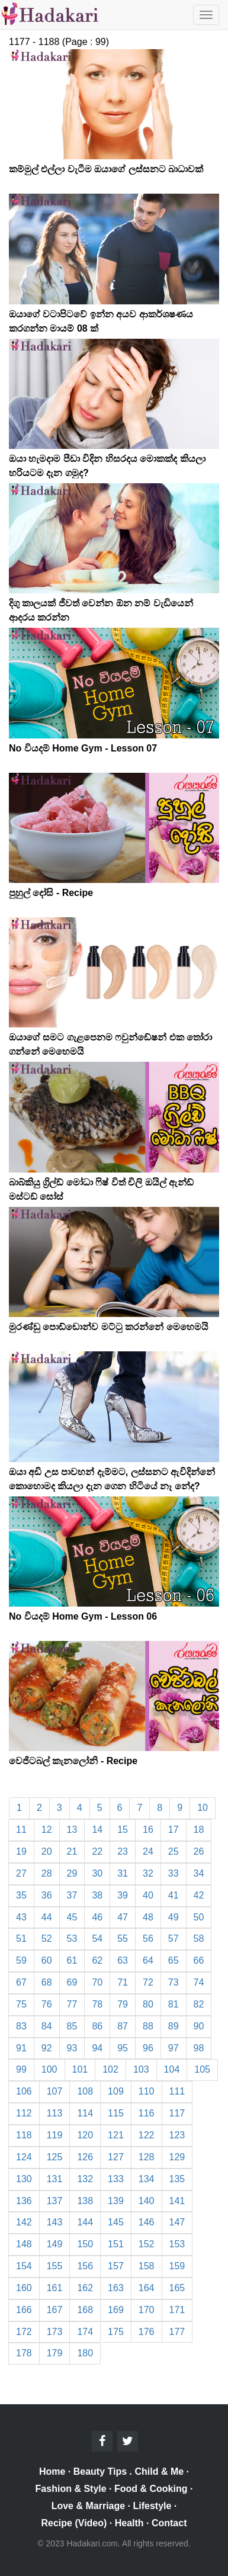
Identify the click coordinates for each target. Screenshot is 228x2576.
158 (147, 2266)
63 (122, 1960)
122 (147, 2135)
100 (49, 2069)
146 (147, 2222)
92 (46, 2048)
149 (55, 2244)
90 (199, 2026)
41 (173, 1895)
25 (173, 1851)
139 (116, 2201)
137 (55, 2201)
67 (21, 1982)
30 (97, 1873)
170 (147, 2310)
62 (97, 1960)
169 (116, 2310)
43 (21, 1917)
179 (55, 2353)
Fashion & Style (71, 2489)
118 (24, 2135)
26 (199, 1851)
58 (199, 1938)
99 (21, 2069)
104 (172, 2069)
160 (24, 2288)
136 (24, 2201)
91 (21, 2048)
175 (116, 2332)
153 (177, 2244)
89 (173, 2026)
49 (173, 1917)
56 (148, 1938)
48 (148, 1917)
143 (55, 2222)
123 (177, 2135)
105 (202, 2069)
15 (122, 1830)
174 (85, 2332)
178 (24, 2353)
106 (24, 2091)
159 (177, 2266)
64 (148, 1960)
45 (72, 1917)
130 (24, 2179)
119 (55, 2135)
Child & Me (159, 2471)
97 (173, 2048)
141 (177, 2201)
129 (177, 2157)
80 (148, 2004)
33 (173, 1873)
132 (85, 2179)
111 (177, 2091)
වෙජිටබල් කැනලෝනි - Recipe (73, 1761)
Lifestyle (152, 2506)
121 (116, 2135)
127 (116, 2157)
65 (173, 1960)
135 (177, 2179)
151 (116, 2244)
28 (46, 1873)
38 (97, 1895)
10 (202, 1808)
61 (72, 1960)
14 (97, 1830)
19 (21, 1851)
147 (177, 2222)
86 (97, 2026)
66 (199, 1960)
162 (85, 2288)
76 (46, 2004)
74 (199, 1982)
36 (46, 1895)
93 (72, 2048)
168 (85, 2310)
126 (85, 2157)
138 (85, 2201)
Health (129, 2523)
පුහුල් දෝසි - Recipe (51, 893)
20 (46, 1851)
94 (97, 2048)
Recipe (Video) (74, 2523)
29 (72, 1873)
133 (116, 2179)
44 (46, 1917)
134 (147, 2179)
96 (148, 2048)
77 (72, 2004)
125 (55, 2157)
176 (147, 2332)
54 (97, 1938)
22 (97, 1851)
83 (21, 2026)
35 (21, 1895)
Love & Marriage (88, 2506)
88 (148, 2026)
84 (46, 2026)
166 (24, 2310)
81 (173, 2004)
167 (55, 2310)
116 (147, 2113)
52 (46, 1938)
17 (173, 1830)
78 (97, 2004)
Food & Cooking (151, 2489)
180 (85, 2353)
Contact (169, 2523)
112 (24, 2113)
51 (21, 1938)
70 (97, 1982)
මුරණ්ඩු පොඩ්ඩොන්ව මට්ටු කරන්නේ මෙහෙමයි (108, 1327)
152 (147, 2244)
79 (122, 2004)
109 (116, 2091)
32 (148, 1873)
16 (148, 1830)
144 (85, 2222)
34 (199, 1873)
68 (46, 1982)
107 (55, 2091)
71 (122, 1982)
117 (177, 2113)
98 (199, 2048)
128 (147, 2157)
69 (72, 1982)
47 (122, 1917)
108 (85, 2091)
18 (199, 1830)
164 (147, 2288)
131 (55, 2179)
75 (21, 2004)
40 (148, 1895)
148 (24, 2244)
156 (85, 2266)
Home (52, 2471)
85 (72, 2026)
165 (177, 2288)
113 (55, 2113)
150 (85, 2244)
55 (122, 1938)
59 (21, 1960)
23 (122, 1851)
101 (80, 2069)
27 (21, 1873)
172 (24, 2332)
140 (147, 2201)
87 (122, 2026)
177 (177, 2332)
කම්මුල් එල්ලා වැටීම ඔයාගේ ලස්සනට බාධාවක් (106, 169)
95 (122, 2048)
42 (199, 1895)
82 (199, 2004)
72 (148, 1982)
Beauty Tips (100, 2471)
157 (116, 2266)
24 (148, 1851)
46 (97, 1917)
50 (199, 1917)
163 (116, 2288)
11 (21, 1830)
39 (122, 1895)
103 (141, 2069)
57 (173, 1938)
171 (177, 2310)
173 (55, 2332)
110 (147, 2091)
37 (72, 1895)
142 (24, 2222)
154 (24, 2266)
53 (72, 1938)
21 (72, 1851)
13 (72, 1830)
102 (110, 2069)
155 (55, 2266)
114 (85, 2113)
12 (46, 1830)
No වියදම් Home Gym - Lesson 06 (83, 1616)
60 (46, 1960)
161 (55, 2288)
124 (24, 2157)
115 (116, 2113)
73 (173, 1982)
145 (116, 2222)
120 (85, 2135)
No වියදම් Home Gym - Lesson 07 (83, 748)
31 (122, 1873)
